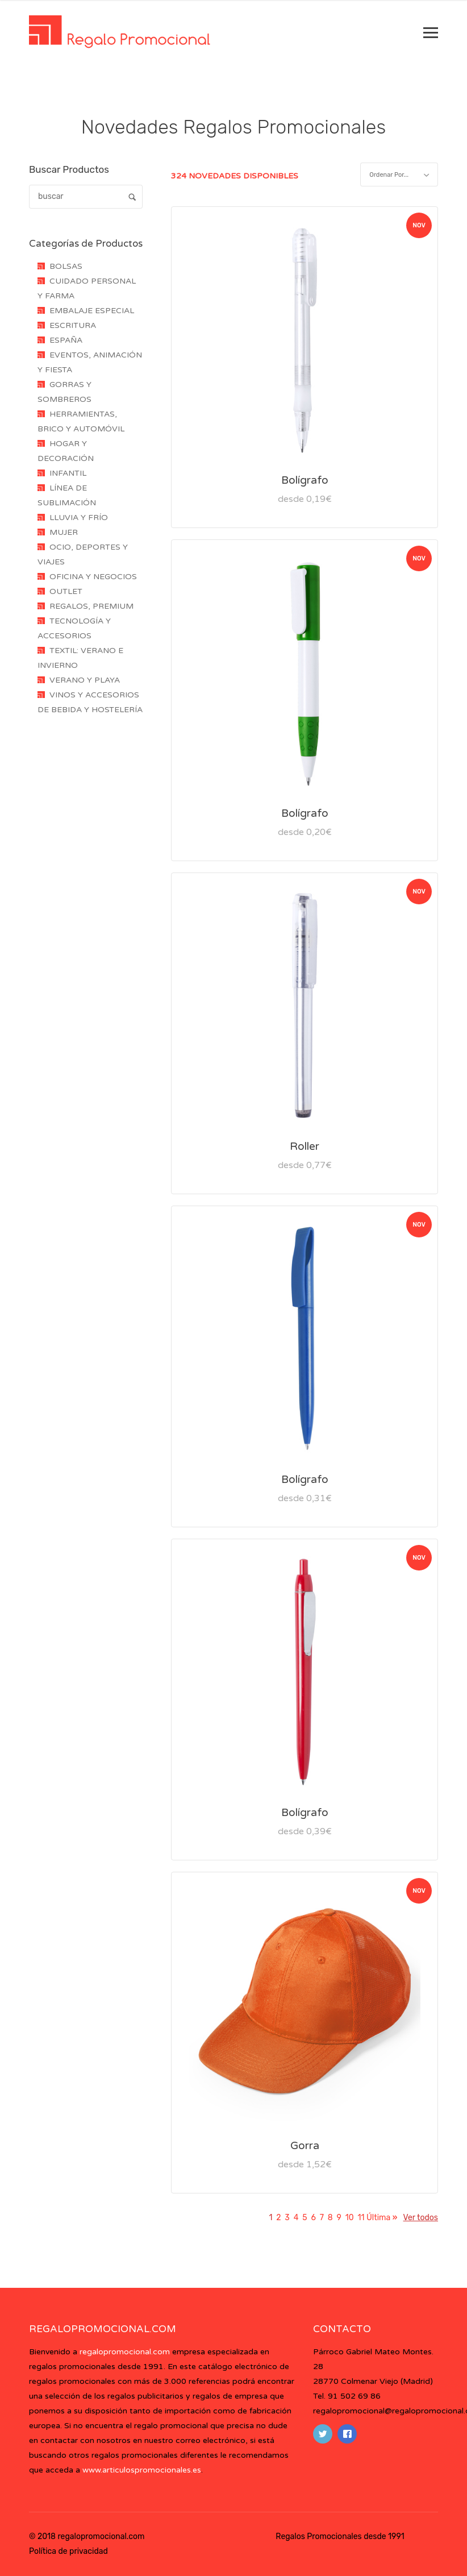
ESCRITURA (72, 325)
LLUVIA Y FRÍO (78, 517)
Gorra (304, 2145)
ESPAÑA (65, 340)
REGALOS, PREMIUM (91, 606)
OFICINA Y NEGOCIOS (93, 576)
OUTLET (65, 591)
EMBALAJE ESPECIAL (91, 310)
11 (361, 2217)
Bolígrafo (304, 480)
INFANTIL (67, 473)
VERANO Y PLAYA (84, 680)
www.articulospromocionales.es (141, 2470)
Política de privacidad (68, 2551)
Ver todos (420, 2217)
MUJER (63, 532)
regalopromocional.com (125, 2352)
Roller (304, 1146)
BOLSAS (65, 266)
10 (349, 2217)
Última (381, 2217)
